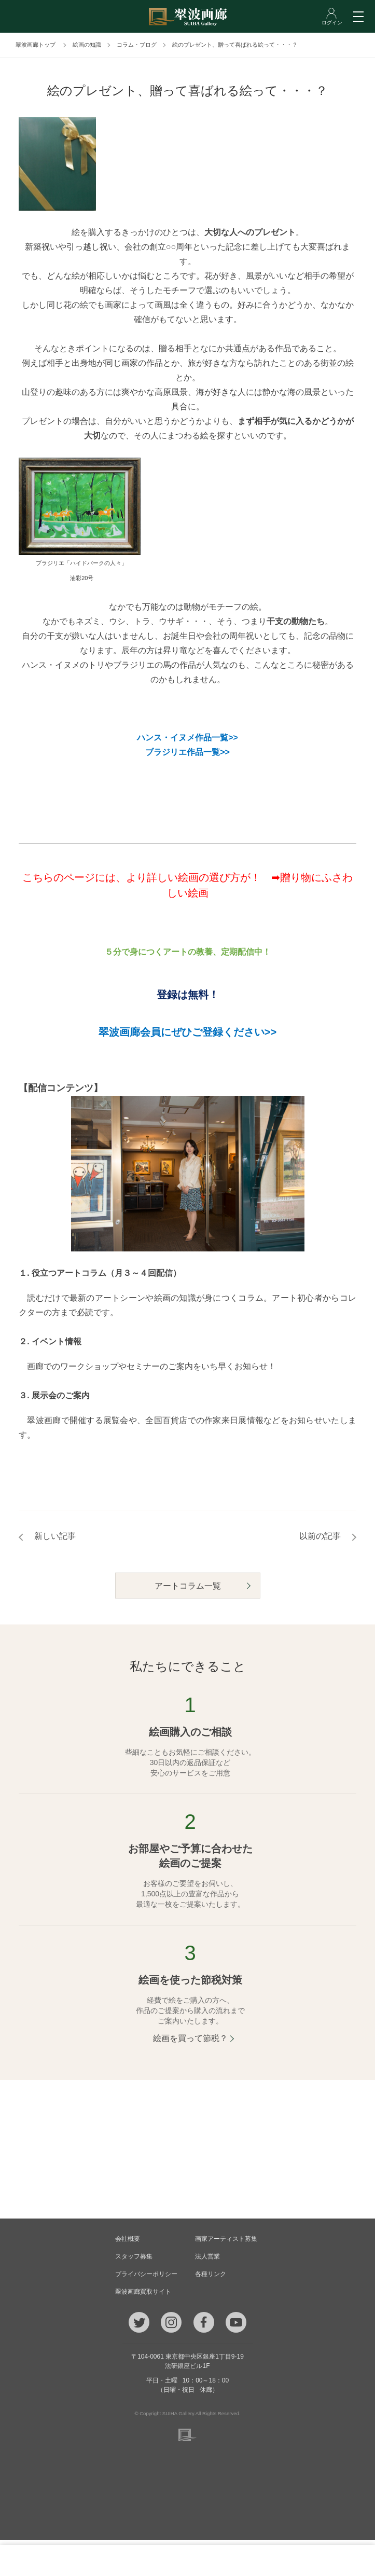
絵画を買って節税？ (190, 2038)
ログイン (322, 2560)
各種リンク (210, 2274)
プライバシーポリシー (146, 2274)
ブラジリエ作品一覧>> (187, 752)
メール (120, 2560)
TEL (52, 2560)
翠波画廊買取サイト (143, 2291)
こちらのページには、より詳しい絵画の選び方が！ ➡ (151, 877)
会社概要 (127, 2238)
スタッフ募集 (133, 2256)
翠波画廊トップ (35, 45)
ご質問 (187, 2560)
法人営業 (207, 2256)
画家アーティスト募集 (226, 2238)
